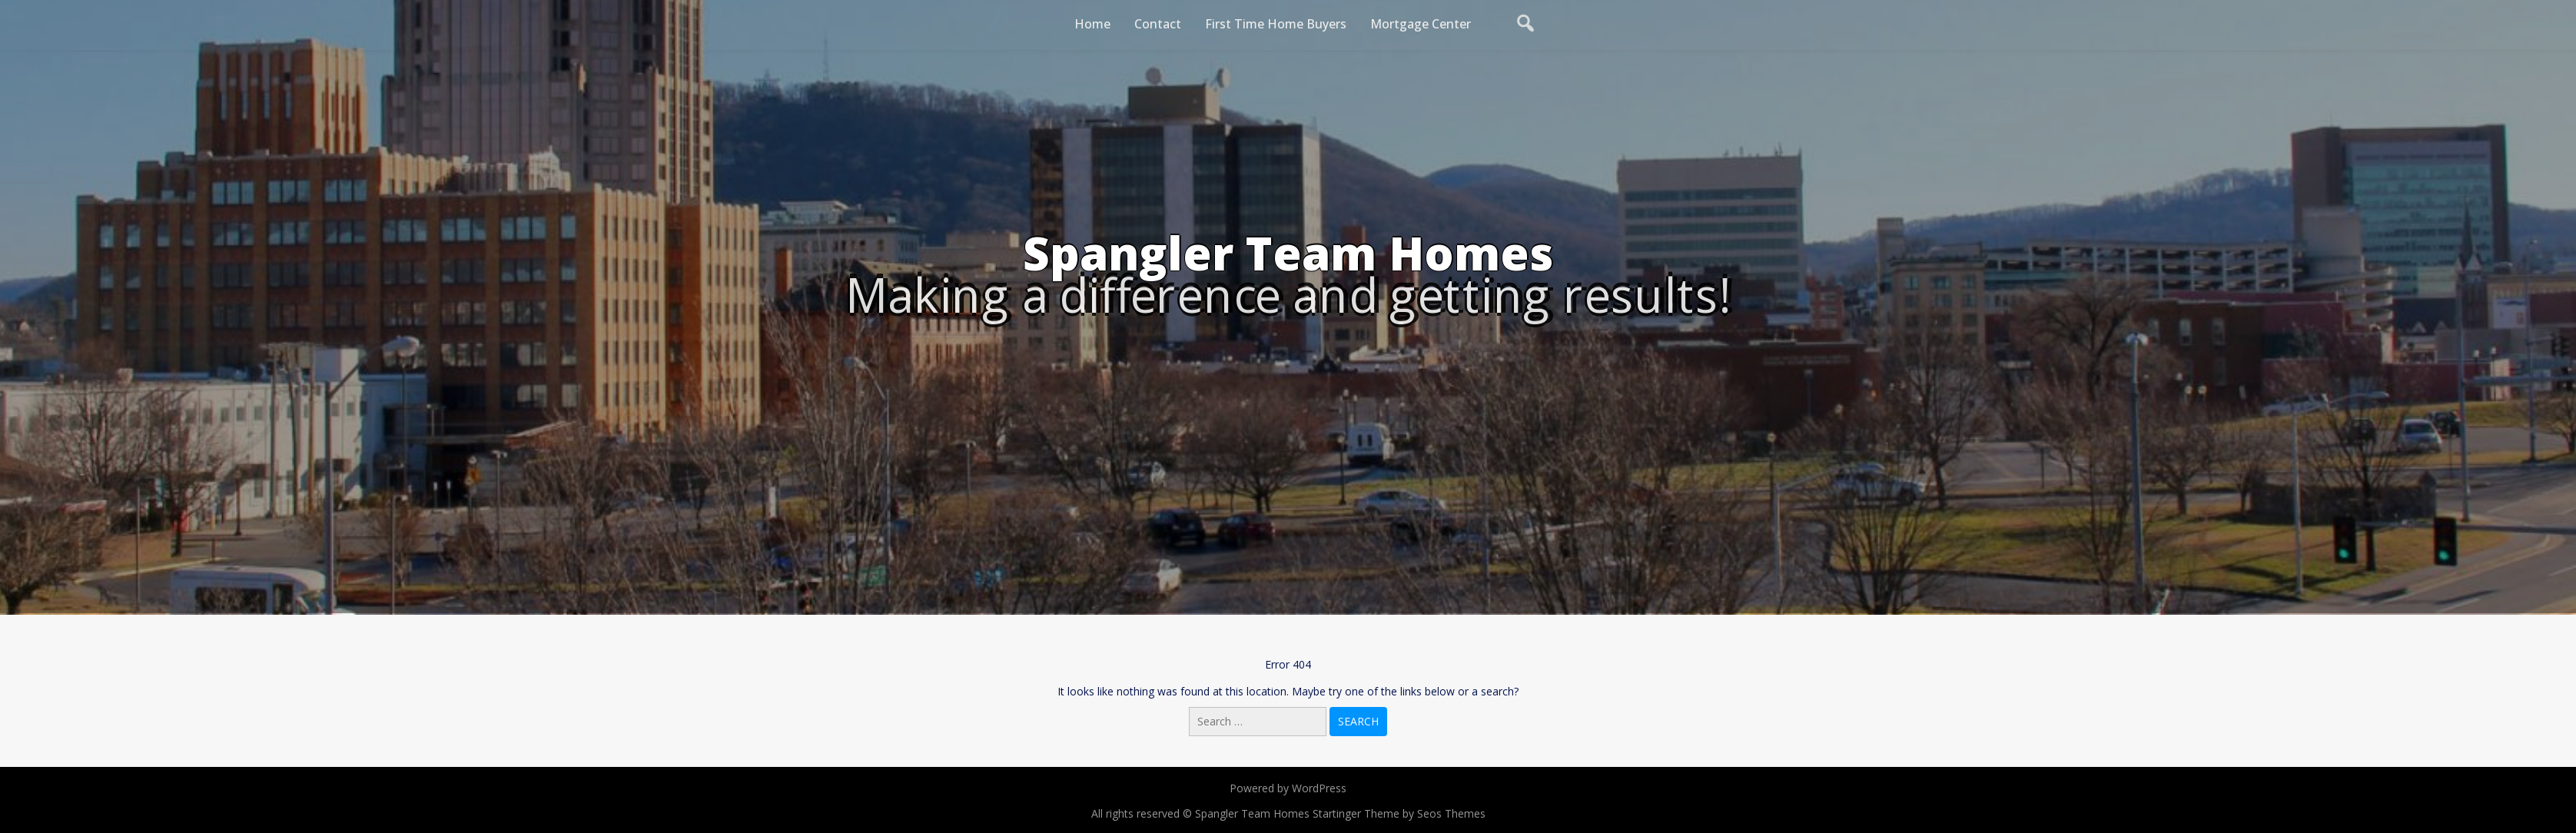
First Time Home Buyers (1275, 23)
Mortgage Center (1420, 23)
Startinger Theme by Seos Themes (1399, 813)
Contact (1157, 23)
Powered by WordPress (1288, 788)
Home (1092, 23)
